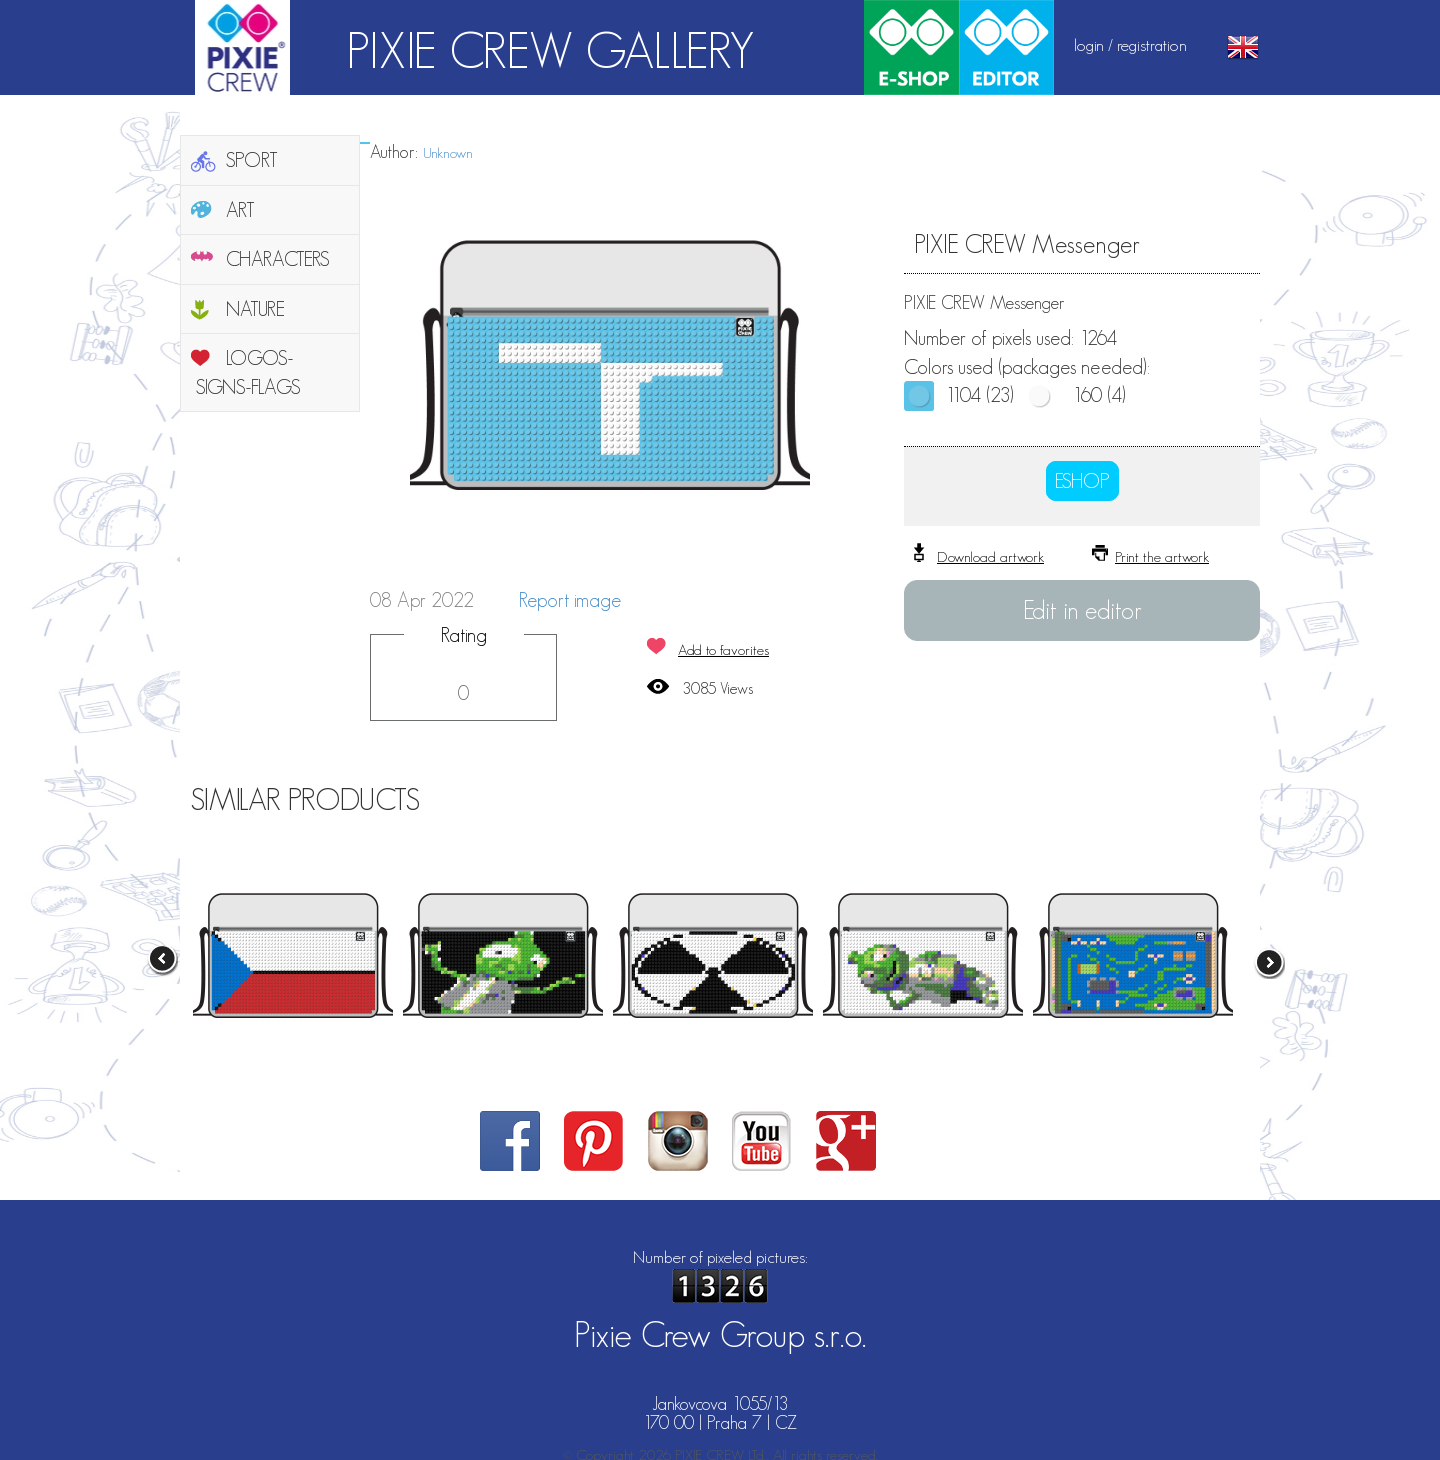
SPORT (252, 160)
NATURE (255, 309)
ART (240, 210)
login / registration (1130, 45)
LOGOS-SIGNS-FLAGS (248, 372)
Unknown (448, 152)
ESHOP (1082, 481)
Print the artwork (1162, 556)
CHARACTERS (278, 259)
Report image (570, 600)
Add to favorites (723, 649)
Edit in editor (1082, 610)
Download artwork (990, 556)
